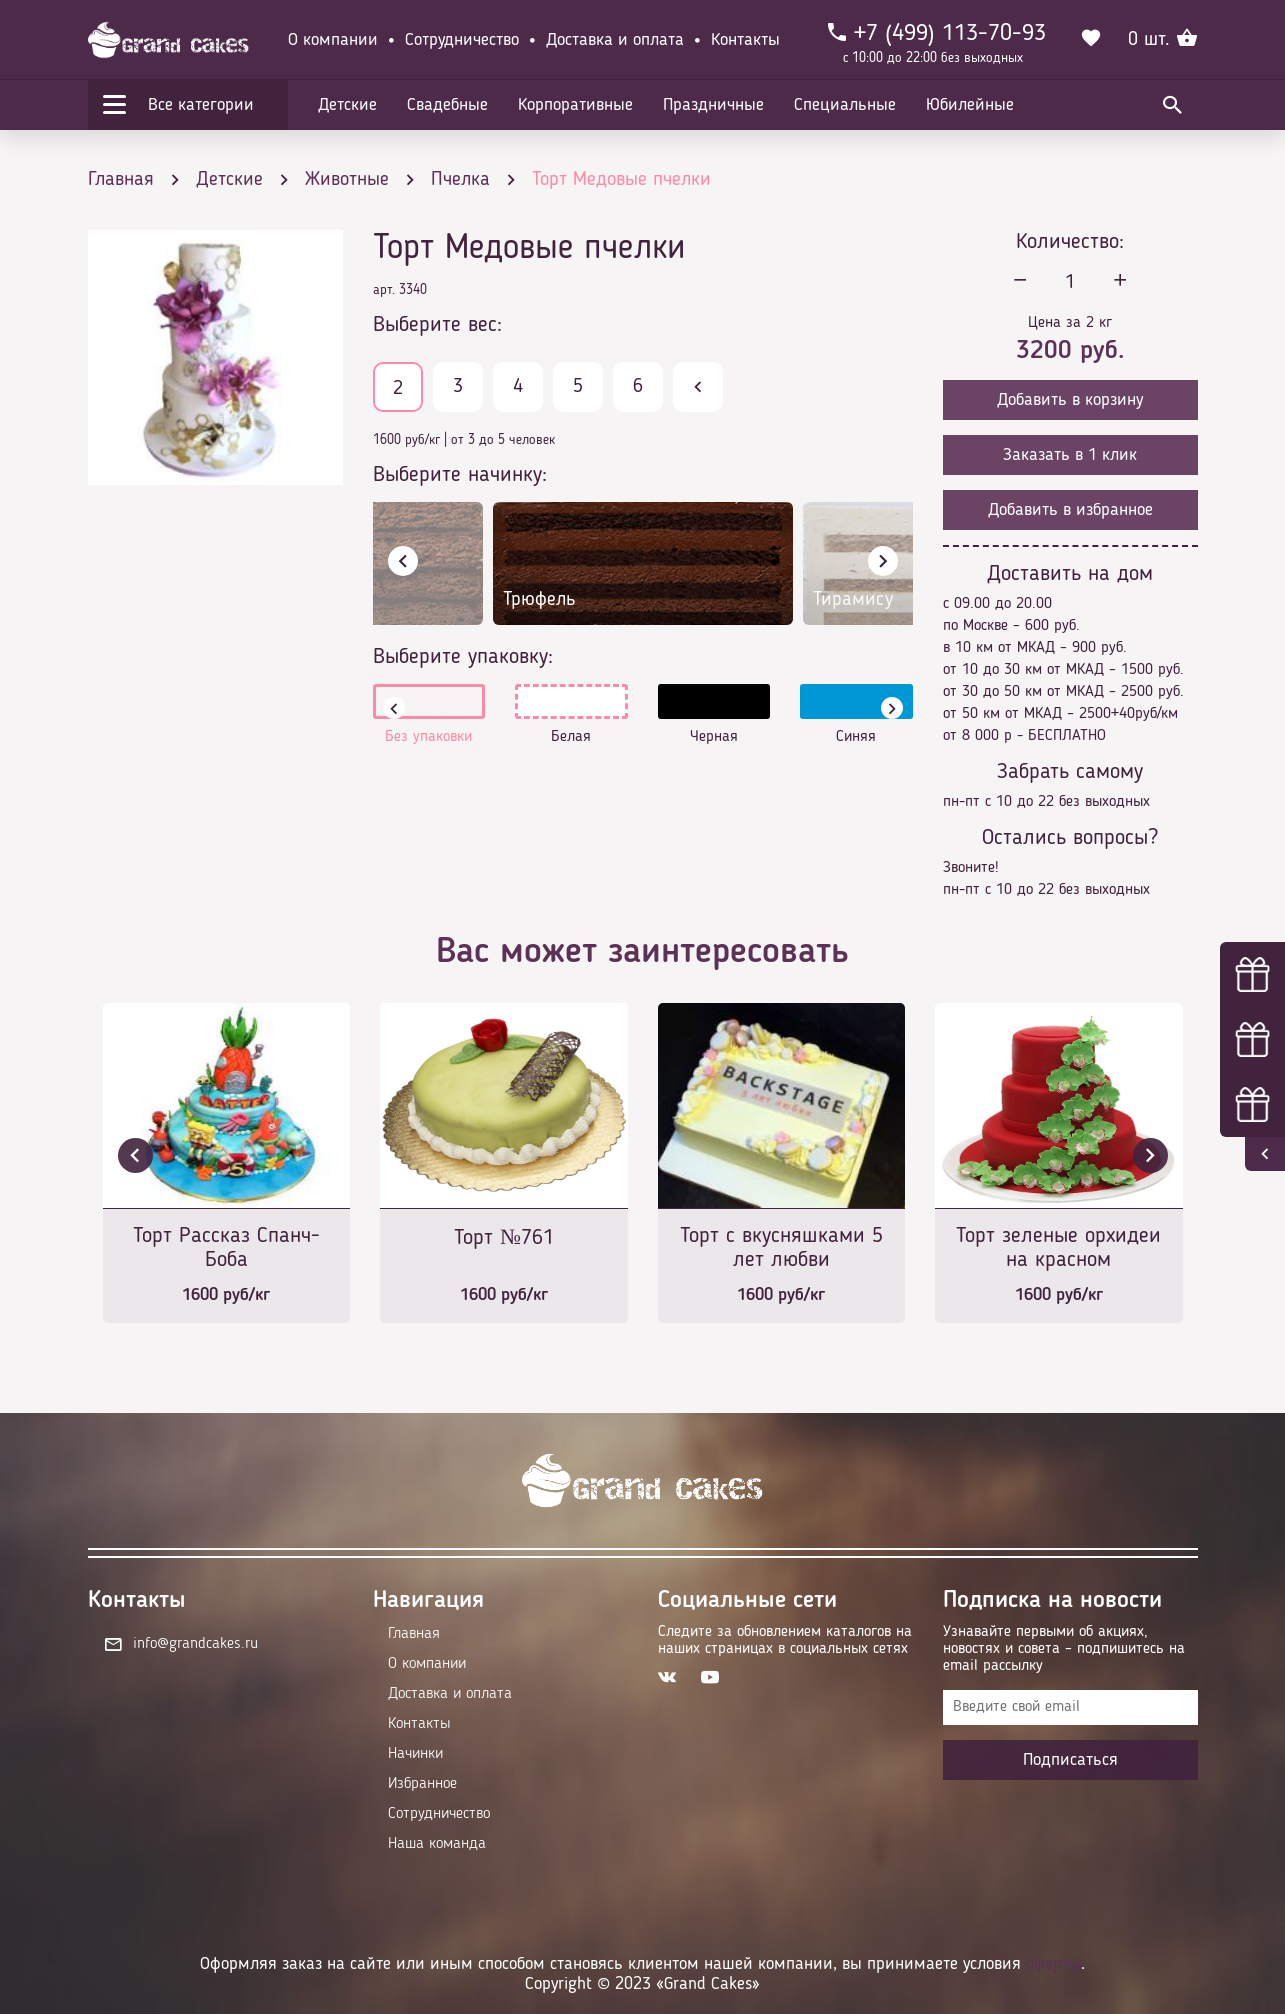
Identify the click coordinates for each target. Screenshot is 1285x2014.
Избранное (422, 1784)
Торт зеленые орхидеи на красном (1058, 1248)
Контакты (745, 40)
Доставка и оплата (615, 40)
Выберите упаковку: (463, 657)
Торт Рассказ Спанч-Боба (226, 1248)
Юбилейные (970, 105)
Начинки (415, 1754)
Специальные (845, 105)
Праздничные (713, 105)
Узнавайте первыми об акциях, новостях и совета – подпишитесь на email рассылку (1064, 1649)
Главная (414, 1634)
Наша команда (437, 1844)
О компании (333, 40)
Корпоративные (575, 105)
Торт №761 (504, 1238)
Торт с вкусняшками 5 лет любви (781, 1248)
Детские (347, 105)
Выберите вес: (437, 325)
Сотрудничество (462, 40)
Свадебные (447, 105)
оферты (1053, 1964)
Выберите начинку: (460, 475)
